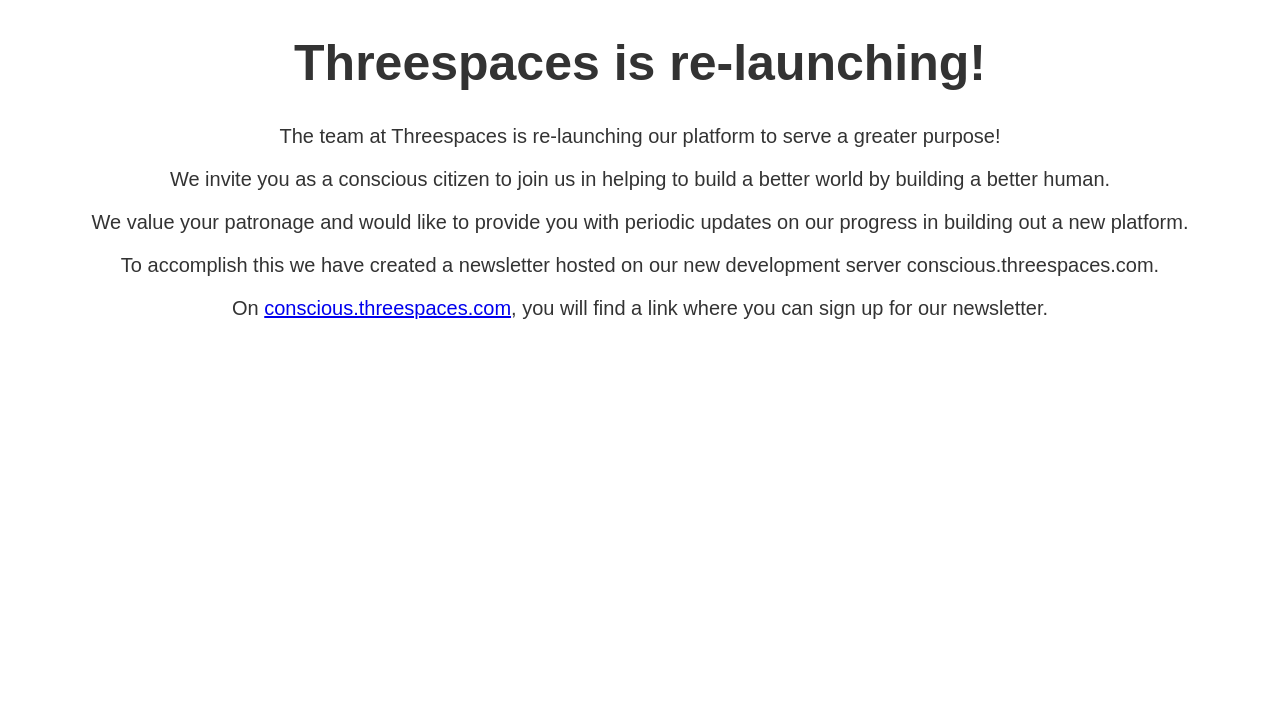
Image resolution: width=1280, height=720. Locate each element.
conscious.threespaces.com (387, 308)
